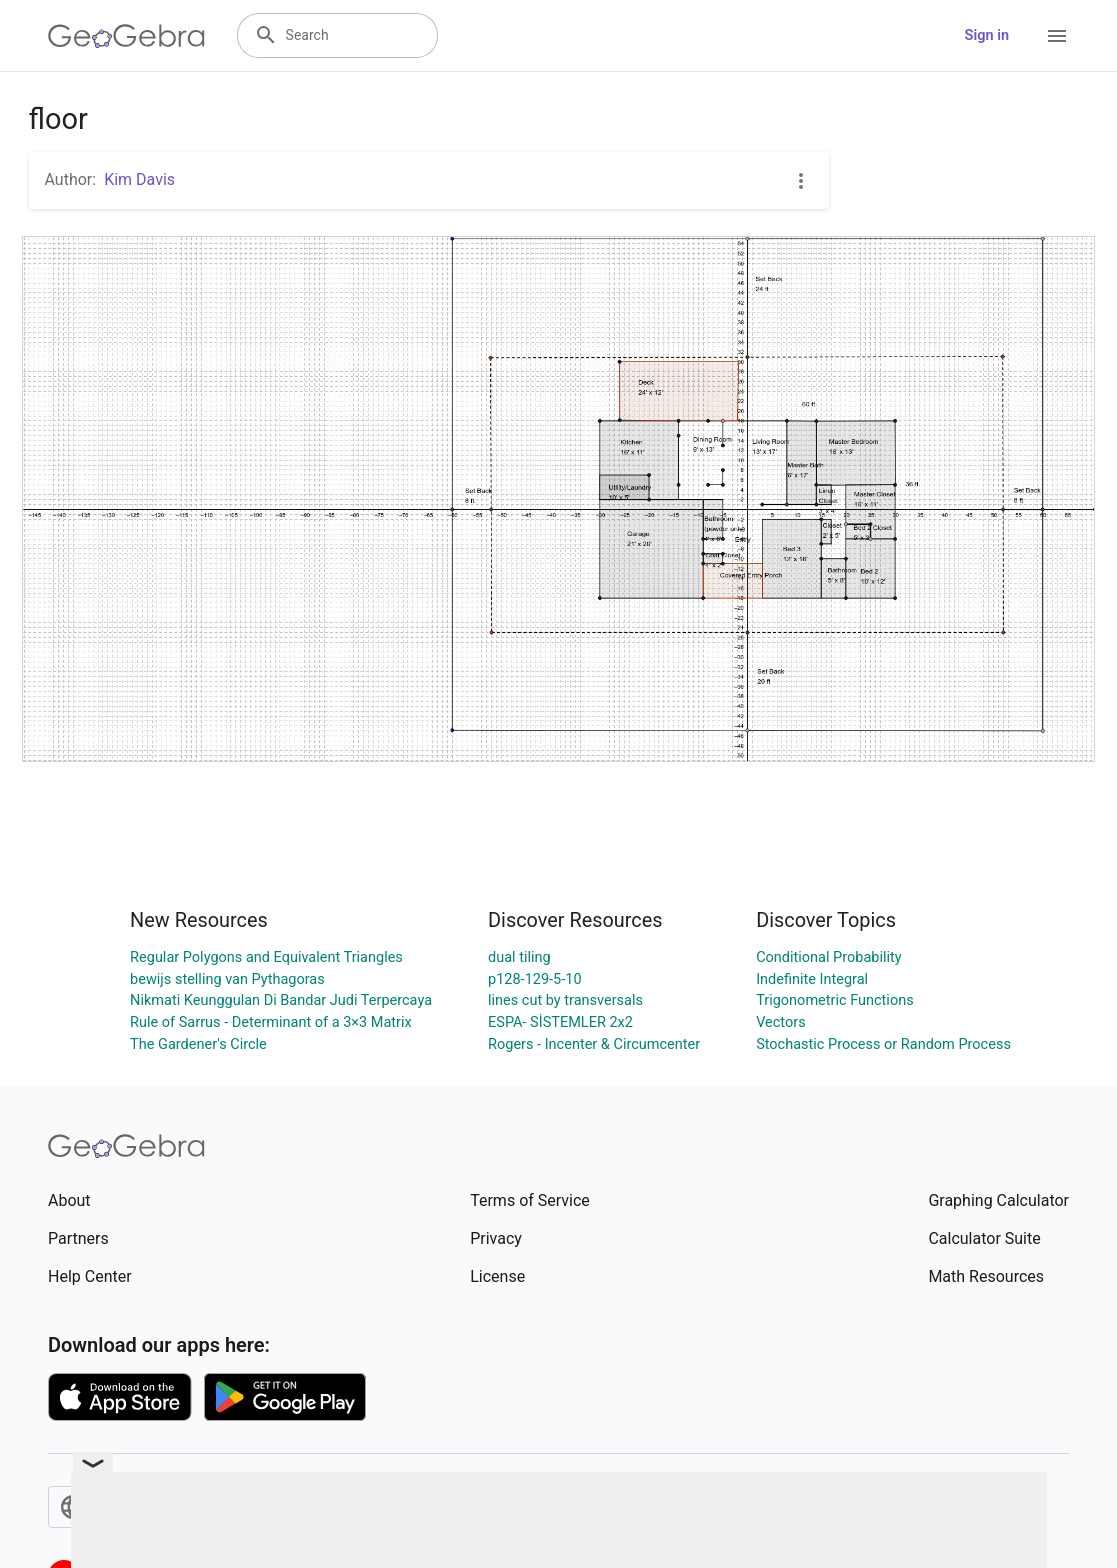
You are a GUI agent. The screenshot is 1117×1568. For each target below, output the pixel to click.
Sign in (987, 35)
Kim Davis (139, 179)
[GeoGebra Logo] (126, 36)
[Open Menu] (1057, 36)
